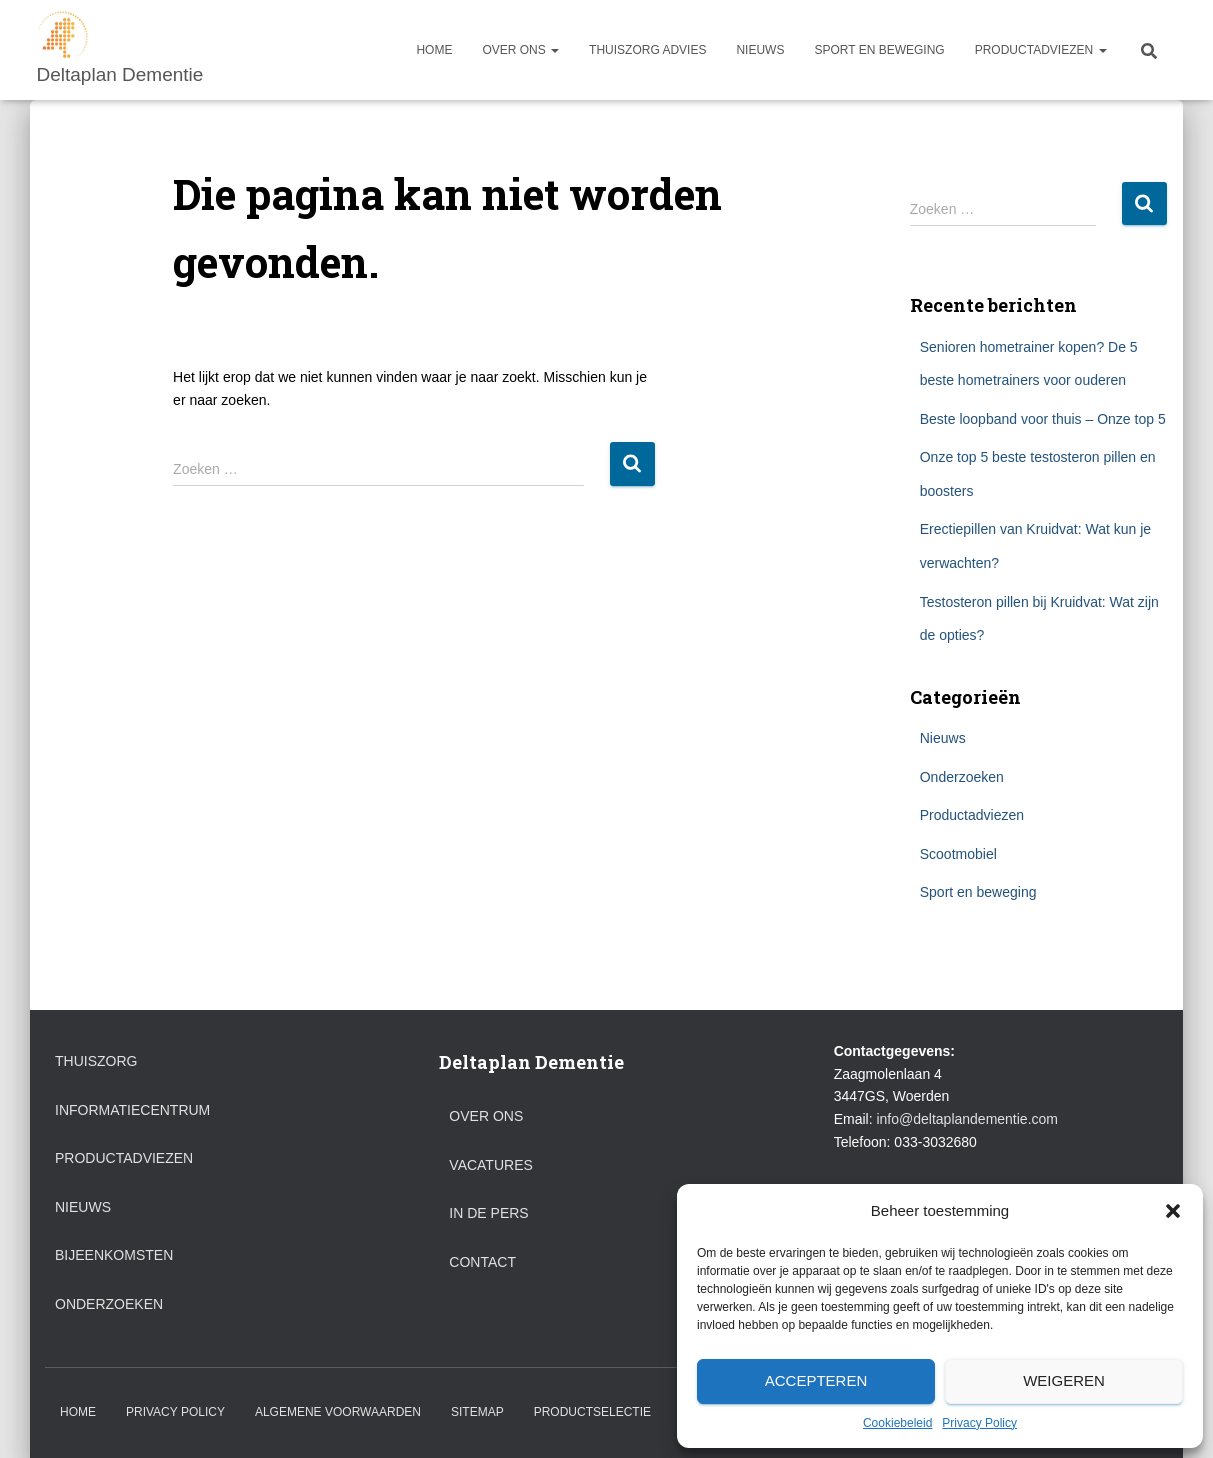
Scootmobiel (958, 854)
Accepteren (816, 1380)
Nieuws (760, 50)
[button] (1173, 1211)
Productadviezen (1041, 50)
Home (434, 50)
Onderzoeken (962, 777)
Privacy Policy (979, 1423)
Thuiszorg (96, 1061)
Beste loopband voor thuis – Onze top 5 (1043, 419)
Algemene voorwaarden (338, 1412)
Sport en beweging (879, 50)
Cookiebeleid (897, 1423)
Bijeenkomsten (114, 1255)
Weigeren (1064, 1380)
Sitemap (477, 1412)
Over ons (520, 50)
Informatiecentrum (132, 1110)
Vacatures (491, 1165)
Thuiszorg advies (647, 50)
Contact (482, 1262)
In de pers (488, 1213)
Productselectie (592, 1412)
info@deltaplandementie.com (967, 1119)
